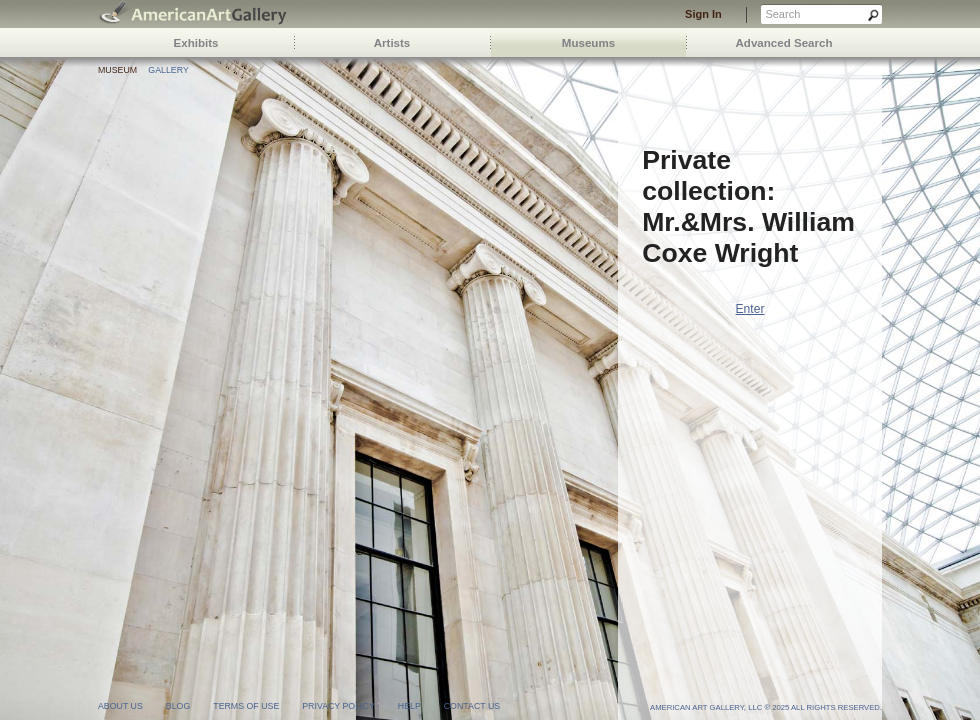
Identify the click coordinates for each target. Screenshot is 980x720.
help (409, 706)
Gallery (168, 70)
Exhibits (196, 43)
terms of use (246, 706)
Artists (392, 43)
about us (120, 706)
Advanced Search (784, 43)
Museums (588, 43)
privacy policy (338, 706)
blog (178, 706)
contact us (472, 706)
